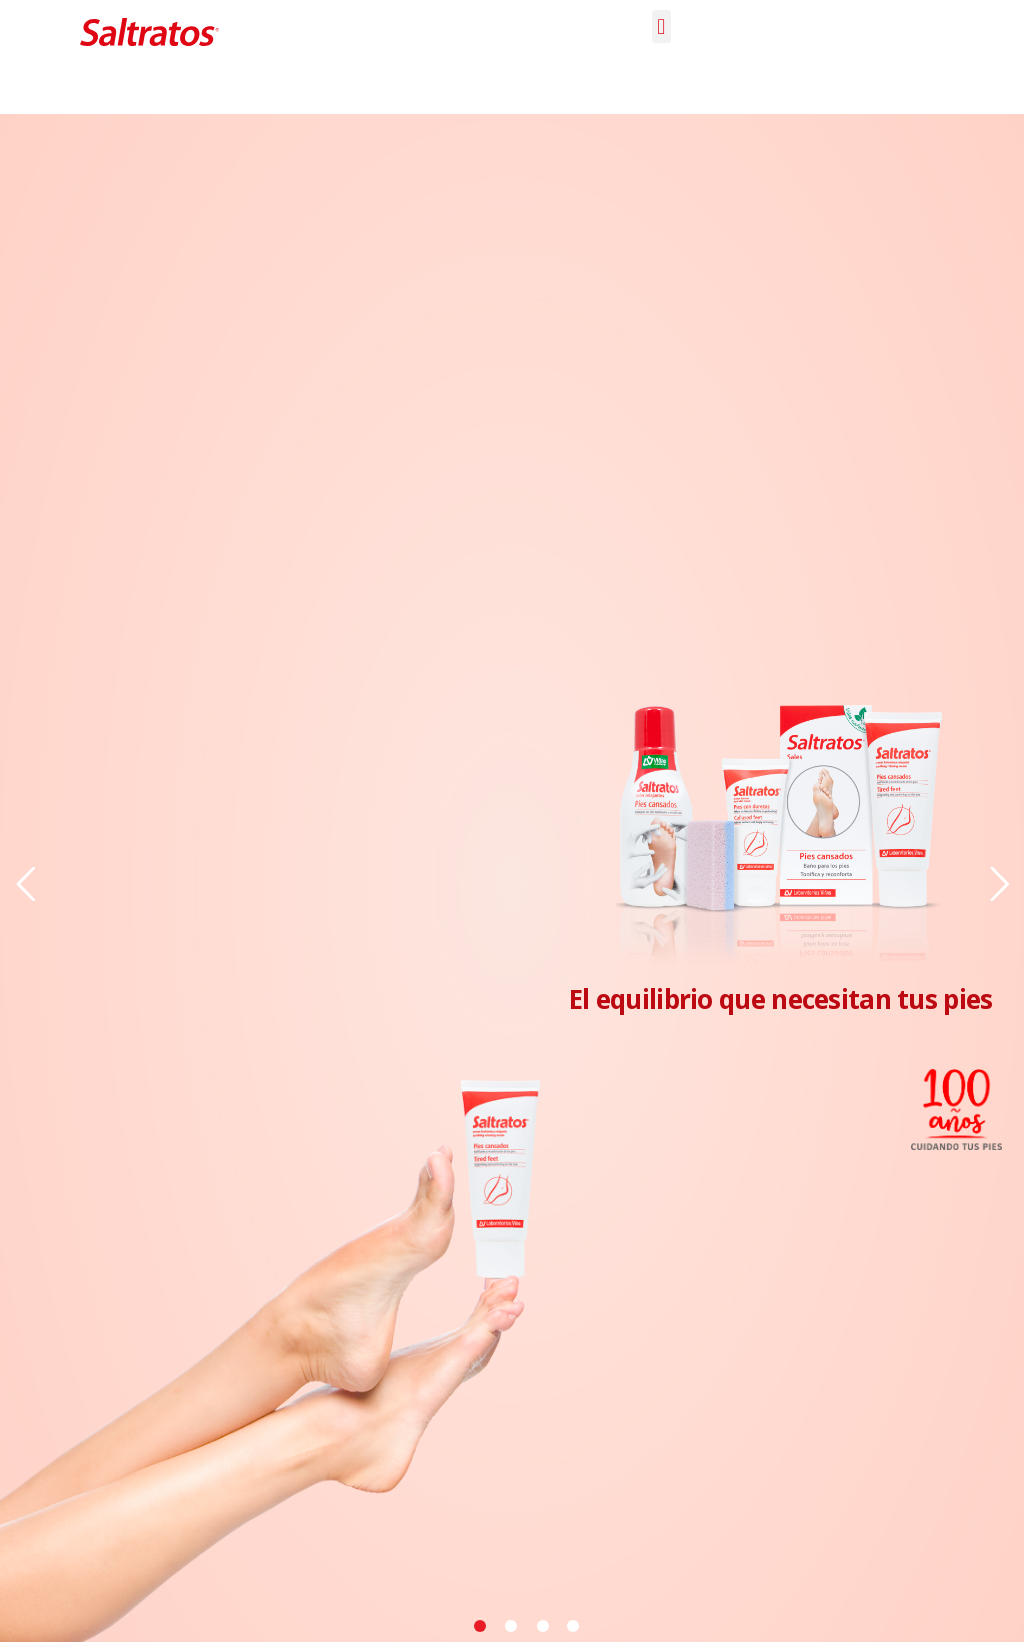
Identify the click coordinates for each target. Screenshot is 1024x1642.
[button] (661, 26)
